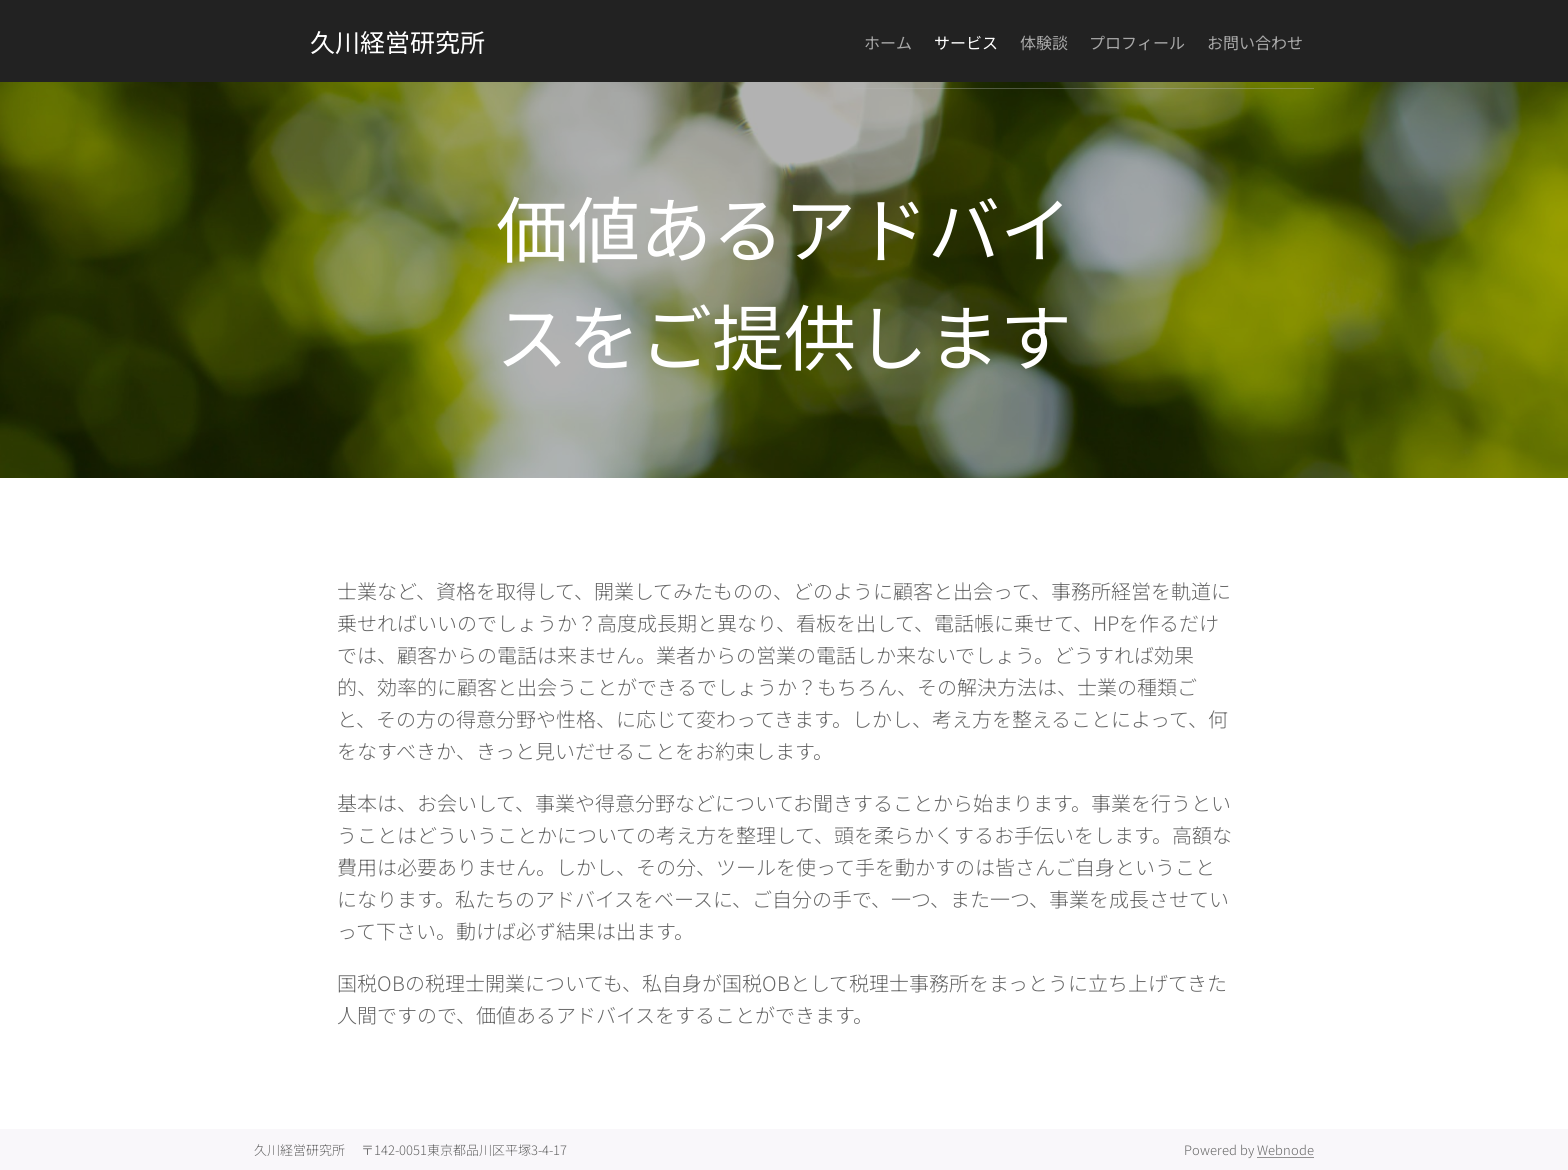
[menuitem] (824, 41)
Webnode (1285, 1149)
